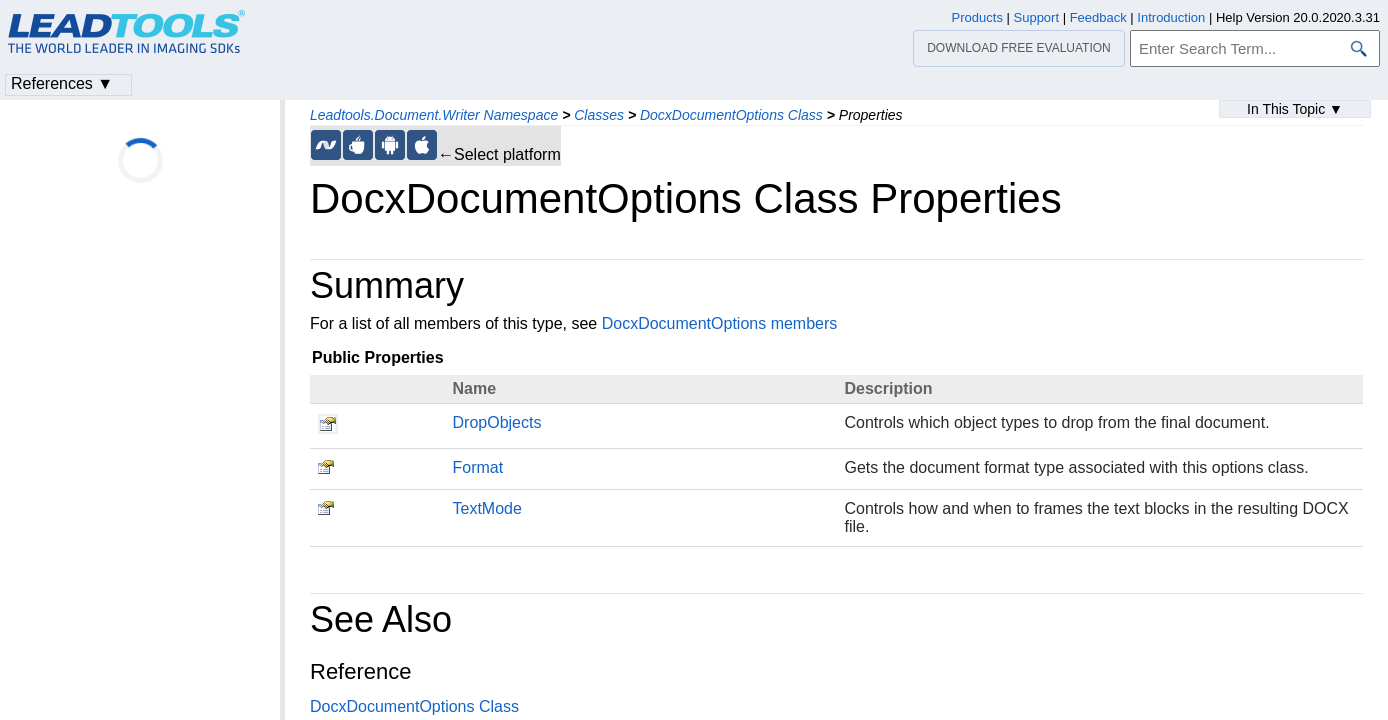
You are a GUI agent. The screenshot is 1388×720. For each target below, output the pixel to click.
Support (1037, 17)
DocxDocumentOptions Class (731, 115)
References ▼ (62, 83)
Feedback (1098, 17)
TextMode (487, 508)
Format (478, 467)
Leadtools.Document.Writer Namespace (434, 115)
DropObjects (497, 422)
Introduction (1171, 17)
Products (977, 17)
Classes (599, 115)
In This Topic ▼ (1295, 109)
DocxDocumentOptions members (720, 323)
